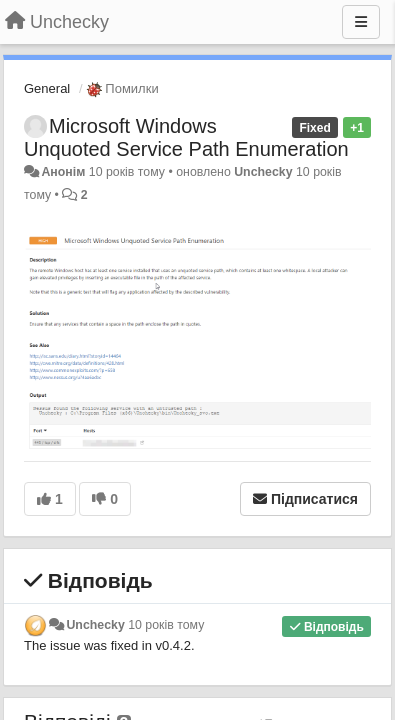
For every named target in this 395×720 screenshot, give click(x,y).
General (47, 88)
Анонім (63, 172)
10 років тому (166, 625)
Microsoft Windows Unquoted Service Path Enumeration (186, 137)
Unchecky (263, 172)
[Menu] (361, 22)
